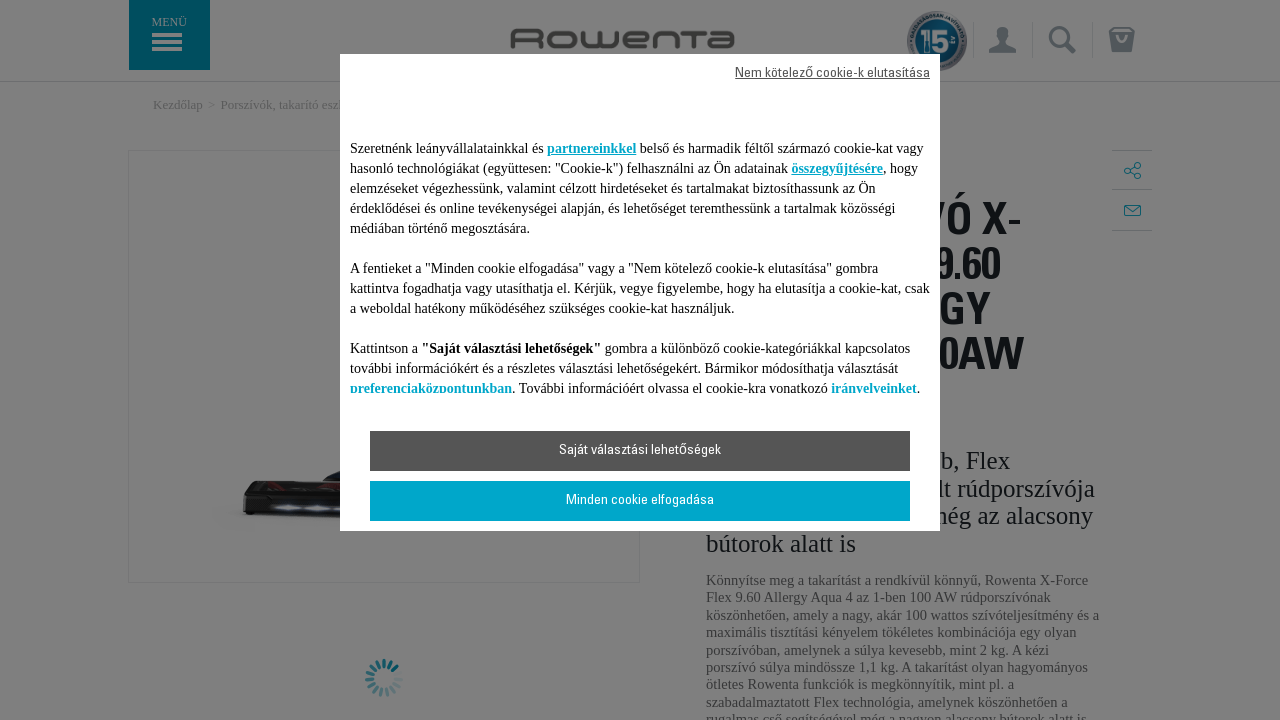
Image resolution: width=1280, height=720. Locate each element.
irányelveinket (874, 388)
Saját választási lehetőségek (640, 451)
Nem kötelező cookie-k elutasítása (832, 74)
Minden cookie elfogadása (640, 501)
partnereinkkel (591, 148)
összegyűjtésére (837, 168)
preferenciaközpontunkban (431, 388)
